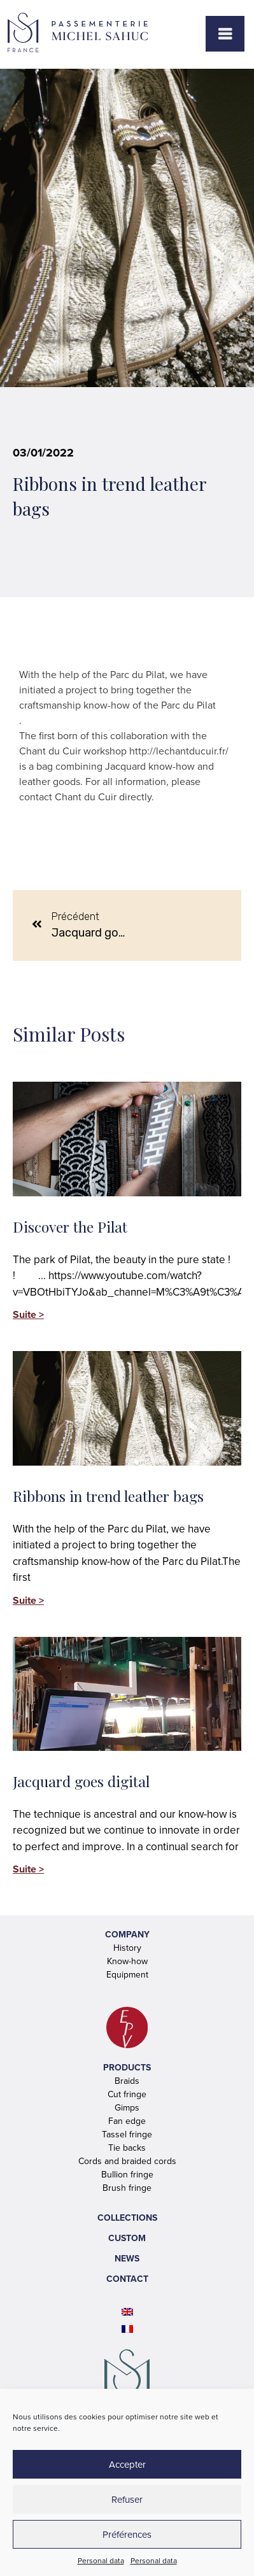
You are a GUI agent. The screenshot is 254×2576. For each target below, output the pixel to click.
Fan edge (127, 2121)
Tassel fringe (127, 2134)
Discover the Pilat (70, 1226)
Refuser (127, 2500)
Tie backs (127, 2148)
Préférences (127, 2535)
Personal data (101, 2560)
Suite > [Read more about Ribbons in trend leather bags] (28, 1600)
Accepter (127, 2465)
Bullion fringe (127, 2174)
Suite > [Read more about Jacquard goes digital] (28, 1869)
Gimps (127, 2107)
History (127, 1948)
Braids (127, 2081)
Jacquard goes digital (81, 1781)
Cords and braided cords (127, 2161)
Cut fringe (127, 2094)
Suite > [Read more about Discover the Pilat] (28, 1314)
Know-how (127, 1961)
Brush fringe (127, 2188)
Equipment (127, 1974)
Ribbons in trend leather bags (108, 1496)
